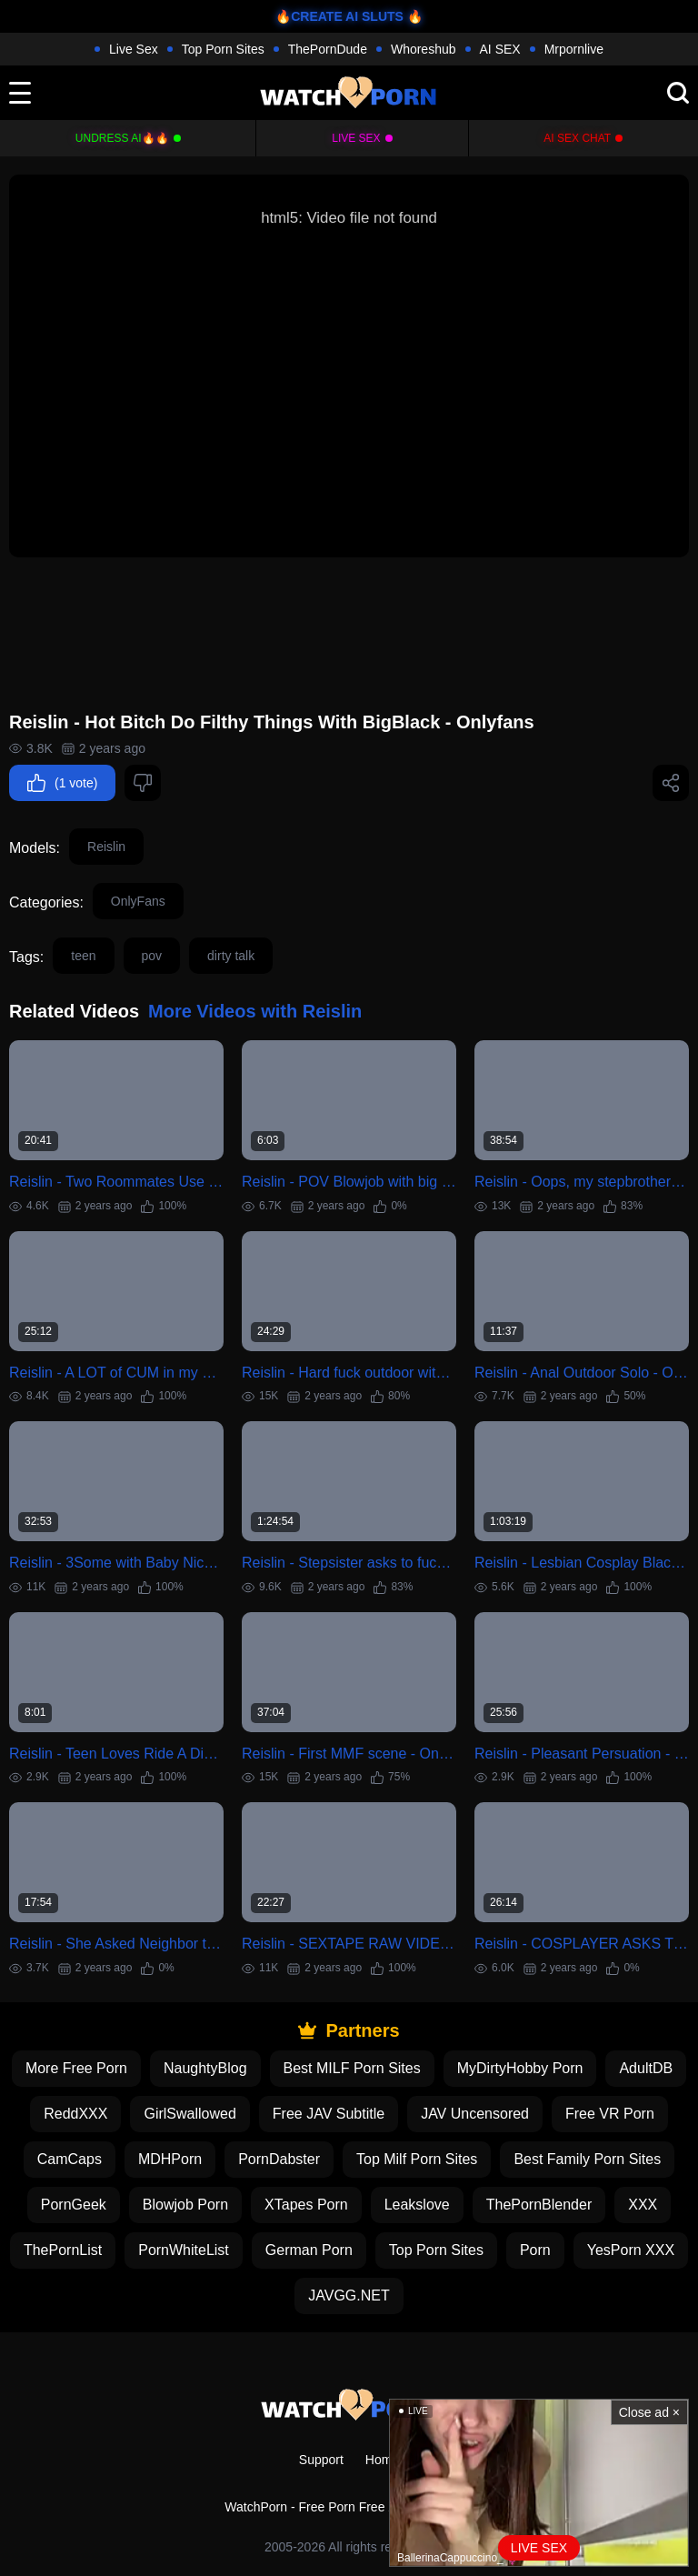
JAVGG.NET (349, 2295)
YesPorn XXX (630, 2250)
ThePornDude (327, 49)
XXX (642, 2204)
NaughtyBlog (205, 2068)
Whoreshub (423, 49)
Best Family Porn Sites (587, 2159)
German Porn (309, 2250)
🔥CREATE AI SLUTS (339, 16)
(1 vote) (62, 783)
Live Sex (133, 49)
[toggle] (20, 93)
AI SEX (500, 49)
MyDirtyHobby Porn (520, 2068)
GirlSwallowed (189, 2113)
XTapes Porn (306, 2204)
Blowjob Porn (185, 2204)
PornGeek (73, 2204)
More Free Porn (76, 2068)
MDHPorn (170, 2159)
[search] (678, 93)
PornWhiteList (183, 2250)
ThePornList (63, 2250)
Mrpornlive (573, 49)
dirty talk (230, 955)
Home (382, 2459)
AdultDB (646, 2068)
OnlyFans (138, 901)
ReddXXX (75, 2113)
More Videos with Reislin (255, 1011)
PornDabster (279, 2159)
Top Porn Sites (223, 49)
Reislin (106, 846)
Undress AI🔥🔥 (122, 138)
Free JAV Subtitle (328, 2113)
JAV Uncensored (475, 2113)
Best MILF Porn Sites (352, 2068)
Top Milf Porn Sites (416, 2159)
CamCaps (69, 2159)
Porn (535, 2250)
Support (321, 2459)
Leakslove (417, 2204)
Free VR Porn (609, 2113)
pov (152, 955)
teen (83, 955)
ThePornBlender (539, 2204)
